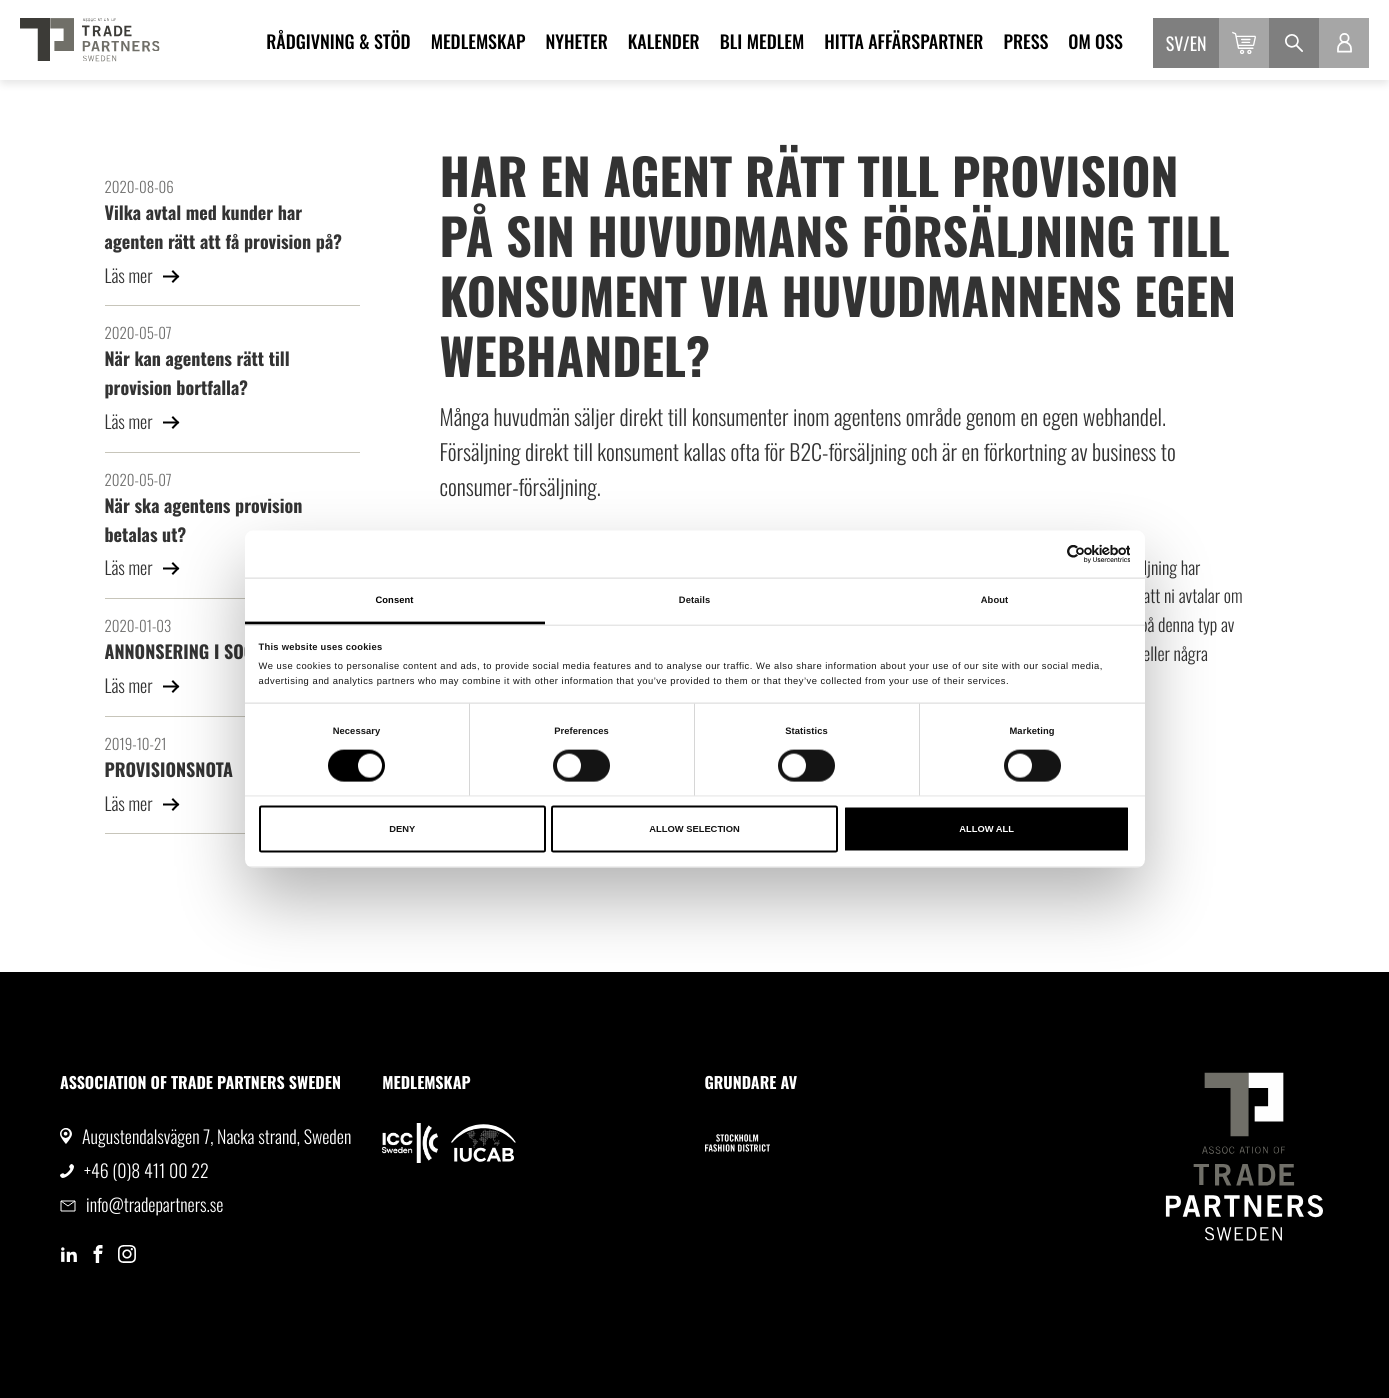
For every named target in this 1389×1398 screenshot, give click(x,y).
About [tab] (995, 600)
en (1198, 44)
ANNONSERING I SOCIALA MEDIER (226, 652)
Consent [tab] (394, 600)
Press (1025, 42)
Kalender (664, 42)
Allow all (986, 829)
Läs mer (143, 276)
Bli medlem (762, 42)
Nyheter (576, 42)
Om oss (1095, 42)
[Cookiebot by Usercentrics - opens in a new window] (1042, 554)
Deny (402, 829)
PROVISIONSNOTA (169, 770)
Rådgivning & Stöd (338, 42)
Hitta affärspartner (903, 42)
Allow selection (694, 829)
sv (1174, 44)
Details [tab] (694, 600)
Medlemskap (478, 42)
